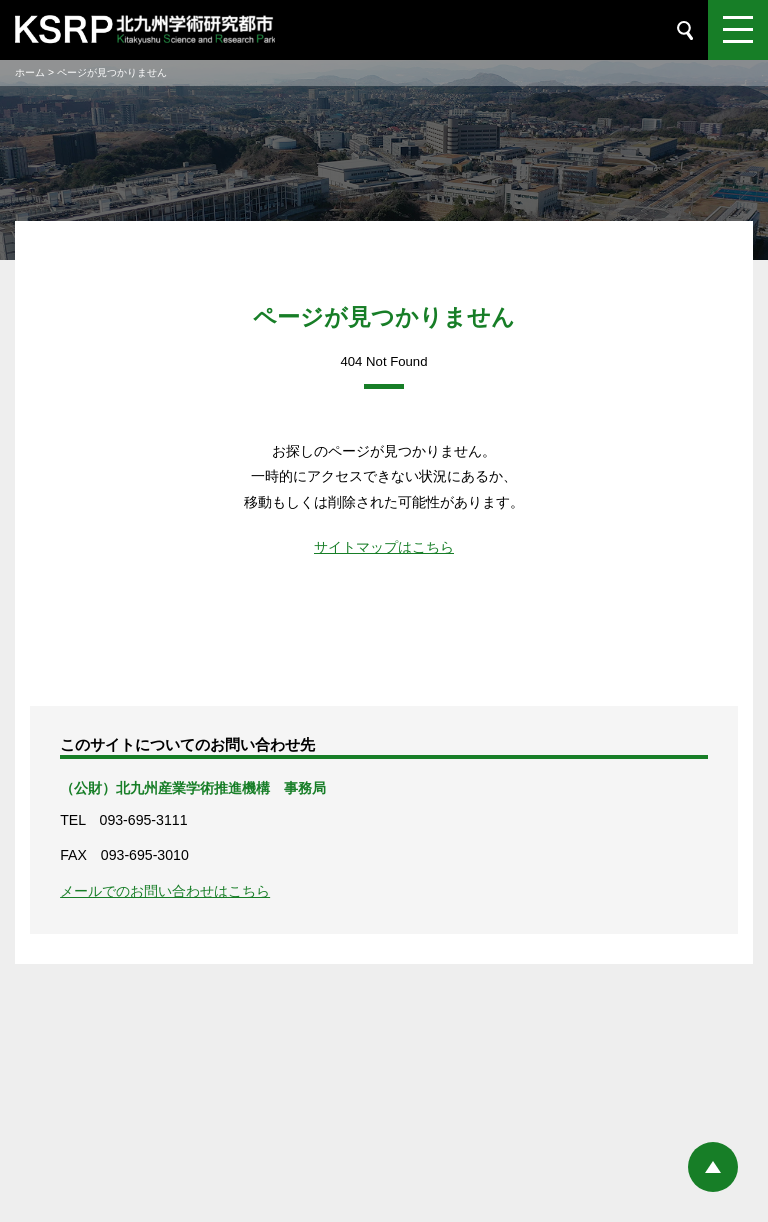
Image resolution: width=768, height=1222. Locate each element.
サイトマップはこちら (384, 547)
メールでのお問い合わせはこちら (165, 891)
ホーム (30, 72)
